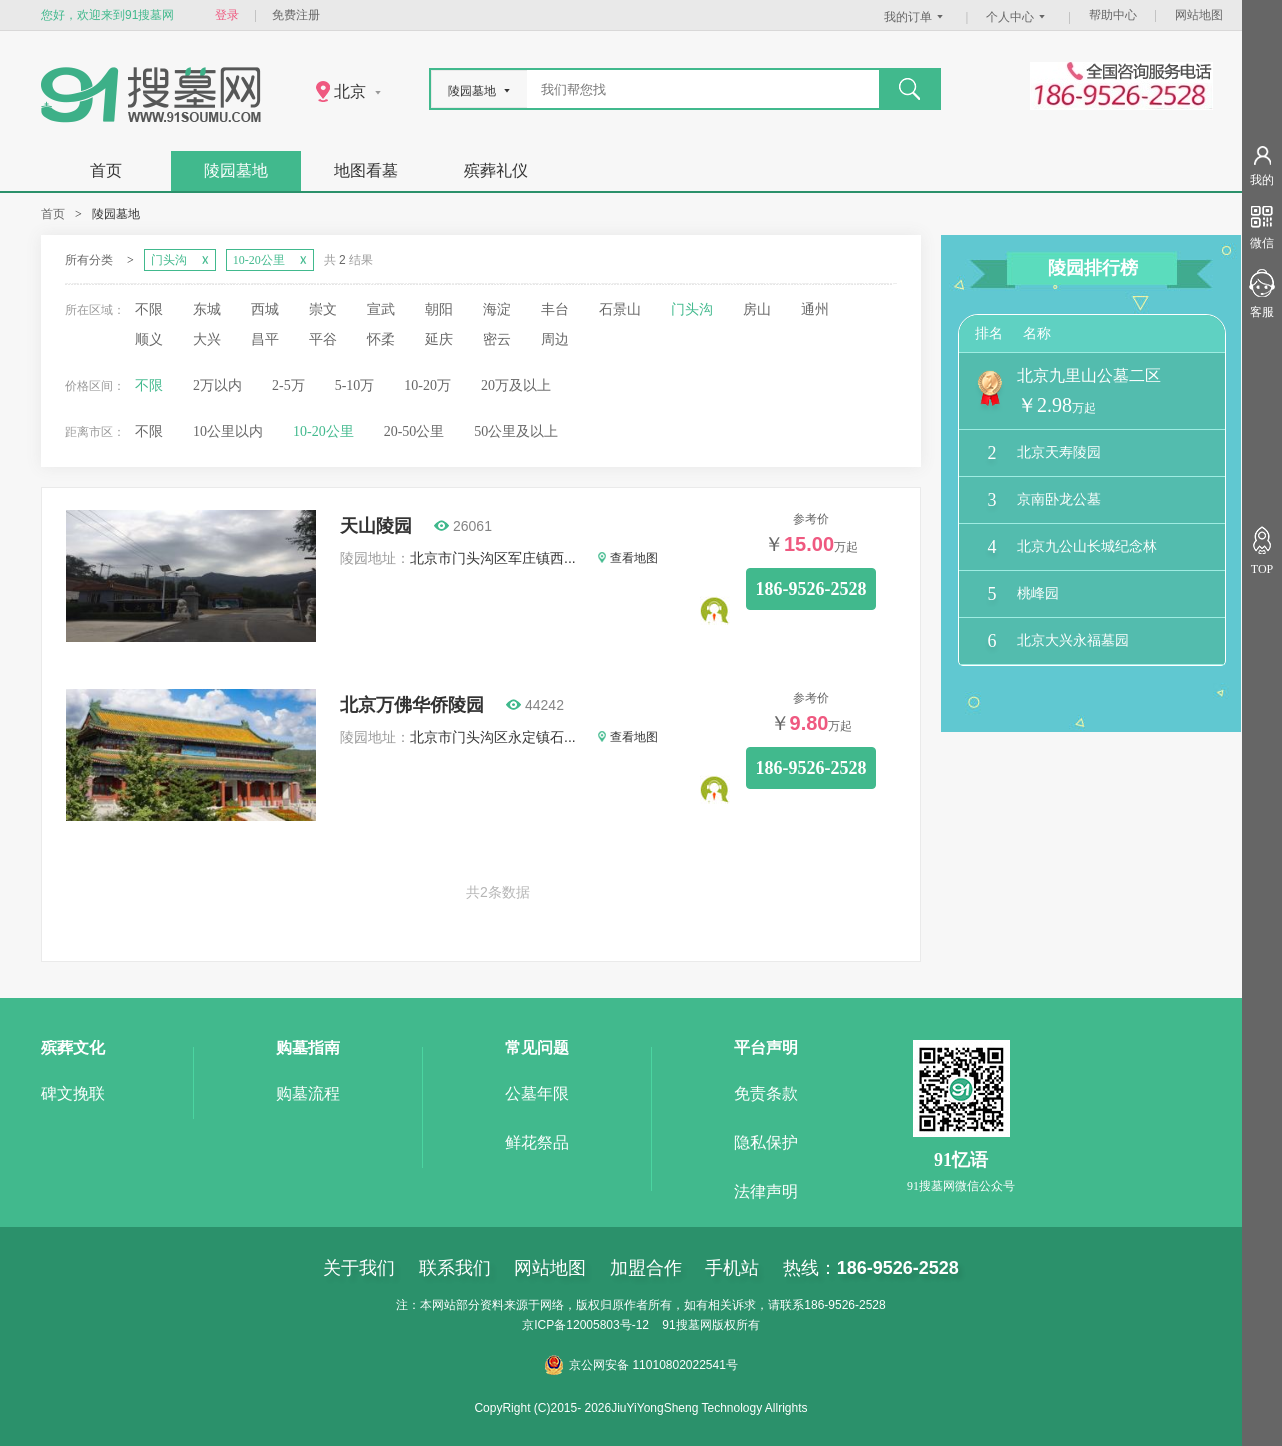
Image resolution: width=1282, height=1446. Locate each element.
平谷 (323, 339)
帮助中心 (1113, 15)
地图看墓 (366, 170)
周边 (555, 339)
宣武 (381, 309)
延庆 (439, 339)
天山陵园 (376, 526)
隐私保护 (766, 1142)
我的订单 (916, 17)
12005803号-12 (607, 1325)
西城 (265, 309)
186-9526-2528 (811, 589)
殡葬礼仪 (496, 170)
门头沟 (692, 309)
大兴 (207, 339)
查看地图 (628, 558)
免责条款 (766, 1093)
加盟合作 (646, 1268)
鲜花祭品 (537, 1142)
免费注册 (296, 15)
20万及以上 (516, 385)
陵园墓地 (236, 170)
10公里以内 (228, 431)
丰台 (555, 309)
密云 (497, 339)
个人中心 (1018, 17)
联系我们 (455, 1268)
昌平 (265, 339)
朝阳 (439, 309)
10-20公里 (323, 431)
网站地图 (1199, 15)
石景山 (620, 309)
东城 (207, 309)
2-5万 (288, 385)
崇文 (323, 309)
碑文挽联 (73, 1093)
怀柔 (381, 339)
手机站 (732, 1268)
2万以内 (217, 385)
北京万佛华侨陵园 (412, 705)
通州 (815, 309)
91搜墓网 (686, 1325)
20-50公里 (414, 431)
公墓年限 (537, 1093)
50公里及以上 (516, 431)
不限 (149, 309)
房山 (757, 309)
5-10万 (355, 385)
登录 (227, 15)
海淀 (497, 309)
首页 (106, 170)
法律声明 (766, 1191)
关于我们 (359, 1268)
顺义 (149, 339)
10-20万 (427, 385)
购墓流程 (308, 1093)
